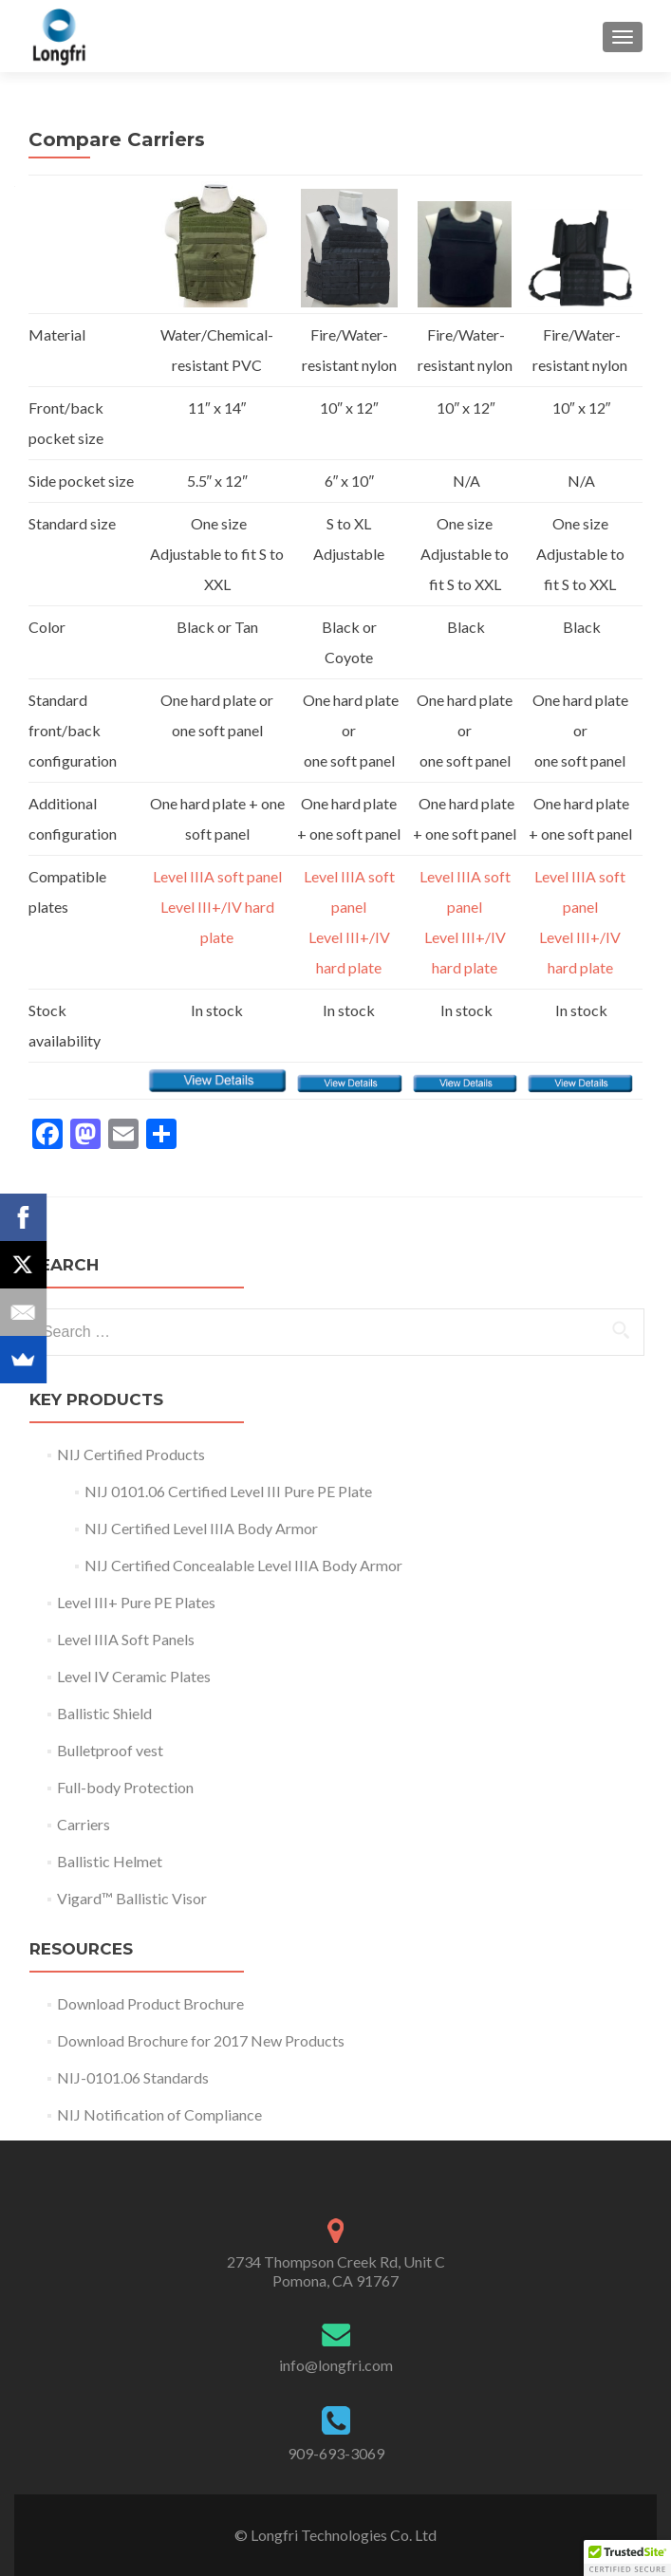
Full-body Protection (125, 1787)
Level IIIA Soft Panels (126, 1639)
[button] (627, 2558)
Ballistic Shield (104, 1713)
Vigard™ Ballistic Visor (132, 1898)
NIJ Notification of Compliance (159, 2114)
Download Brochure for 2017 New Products (201, 2040)
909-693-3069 (336, 2453)
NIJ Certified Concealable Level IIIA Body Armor (246, 1565)
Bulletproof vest (110, 1750)
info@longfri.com (336, 2365)
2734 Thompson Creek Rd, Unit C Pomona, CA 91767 (336, 2270)
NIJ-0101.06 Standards (133, 2077)
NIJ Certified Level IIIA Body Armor (204, 1528)
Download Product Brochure (150, 2003)
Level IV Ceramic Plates (134, 1676)
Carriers (83, 1824)
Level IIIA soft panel (217, 876)
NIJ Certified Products (131, 1454)
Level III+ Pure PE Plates (136, 1602)
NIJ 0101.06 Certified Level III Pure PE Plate (228, 1491)
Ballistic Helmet (109, 1861)
